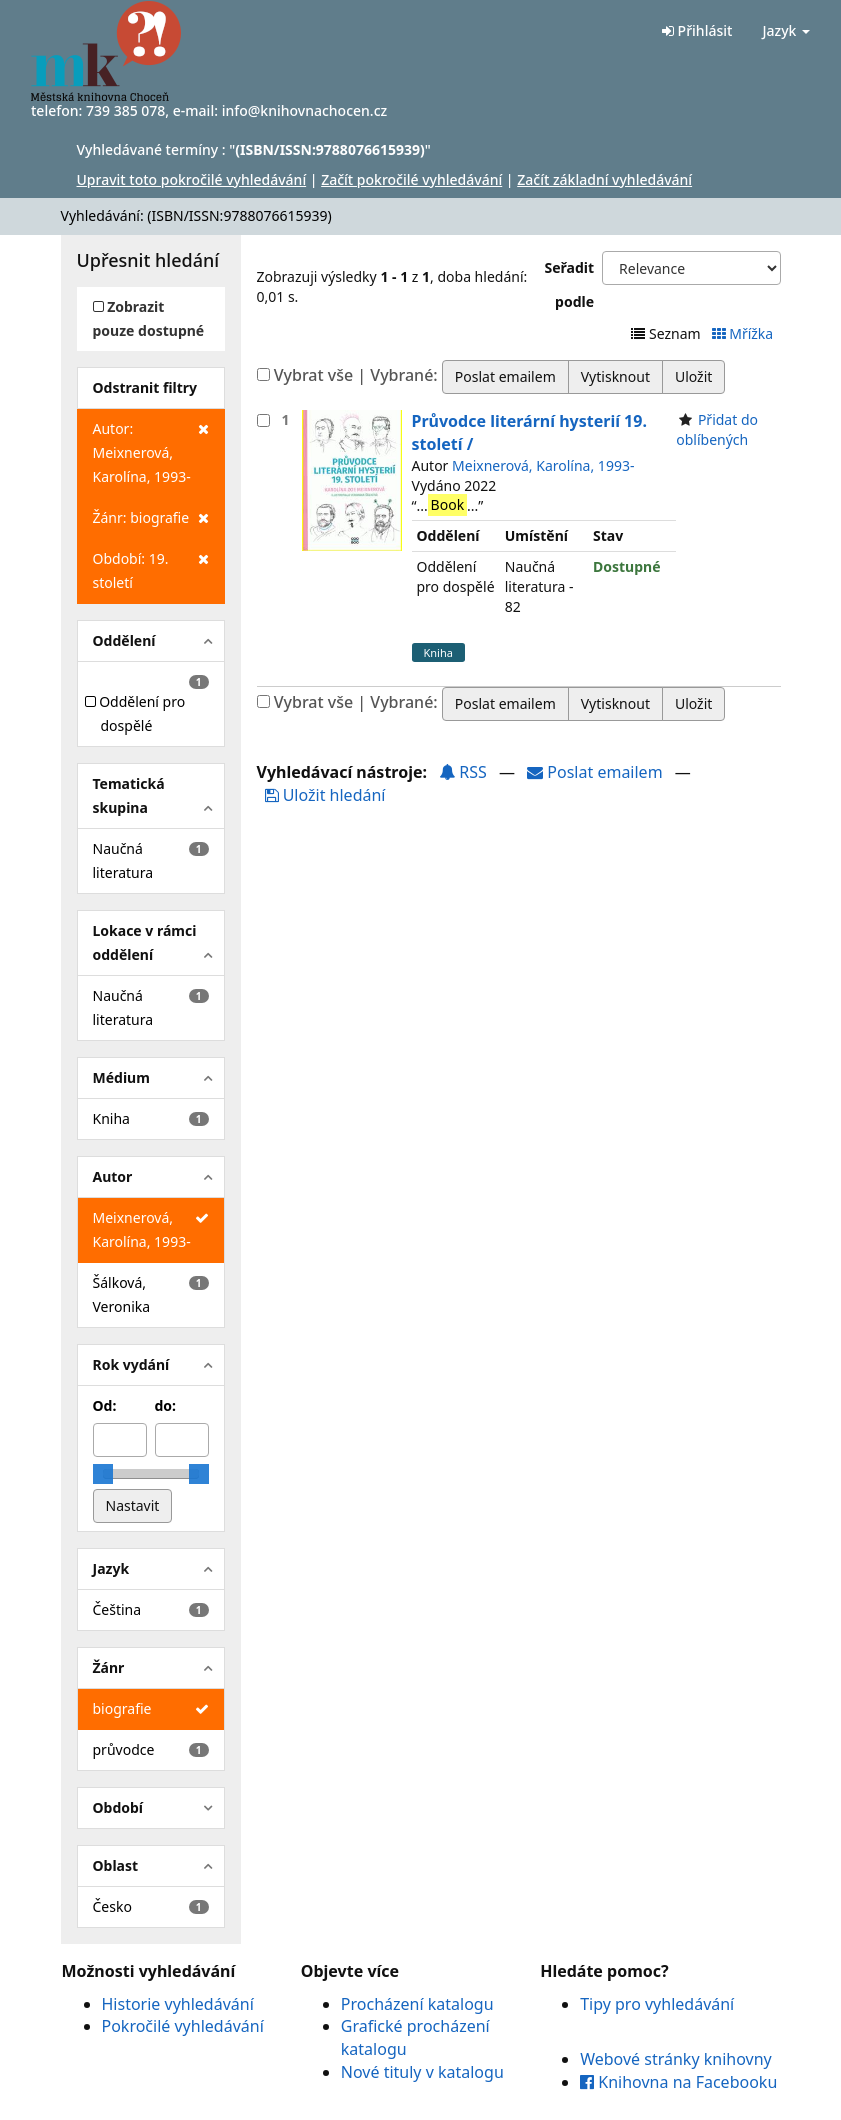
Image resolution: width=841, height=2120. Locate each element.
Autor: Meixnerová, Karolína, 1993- (151, 451)
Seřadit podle (570, 284)
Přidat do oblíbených (717, 429)
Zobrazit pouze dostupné (149, 318)
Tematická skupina (129, 795)
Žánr (109, 1667)
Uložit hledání (325, 795)
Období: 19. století (151, 569)
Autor (113, 1176)
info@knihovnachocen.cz (305, 110)
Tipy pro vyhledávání (657, 2004)
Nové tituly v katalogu (422, 2072)
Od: (105, 1405)
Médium (121, 1077)
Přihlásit (697, 30)
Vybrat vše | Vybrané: (356, 375)
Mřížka (744, 333)
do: (166, 1405)
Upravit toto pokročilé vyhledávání (192, 179)
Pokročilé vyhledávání (183, 2026)
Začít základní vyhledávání (604, 179)
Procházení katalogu (417, 2004)
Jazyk (786, 30)
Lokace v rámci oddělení (145, 942)
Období (118, 1807)
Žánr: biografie (151, 518)
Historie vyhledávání (178, 2004)
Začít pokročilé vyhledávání (411, 179)
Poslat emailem (597, 772)
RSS (463, 772)
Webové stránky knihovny (676, 2059)
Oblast (116, 1865)
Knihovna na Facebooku (678, 2082)
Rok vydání (131, 1364)
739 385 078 (125, 110)
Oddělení (124, 640)
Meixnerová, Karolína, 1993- (543, 465)
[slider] (103, 1474)
